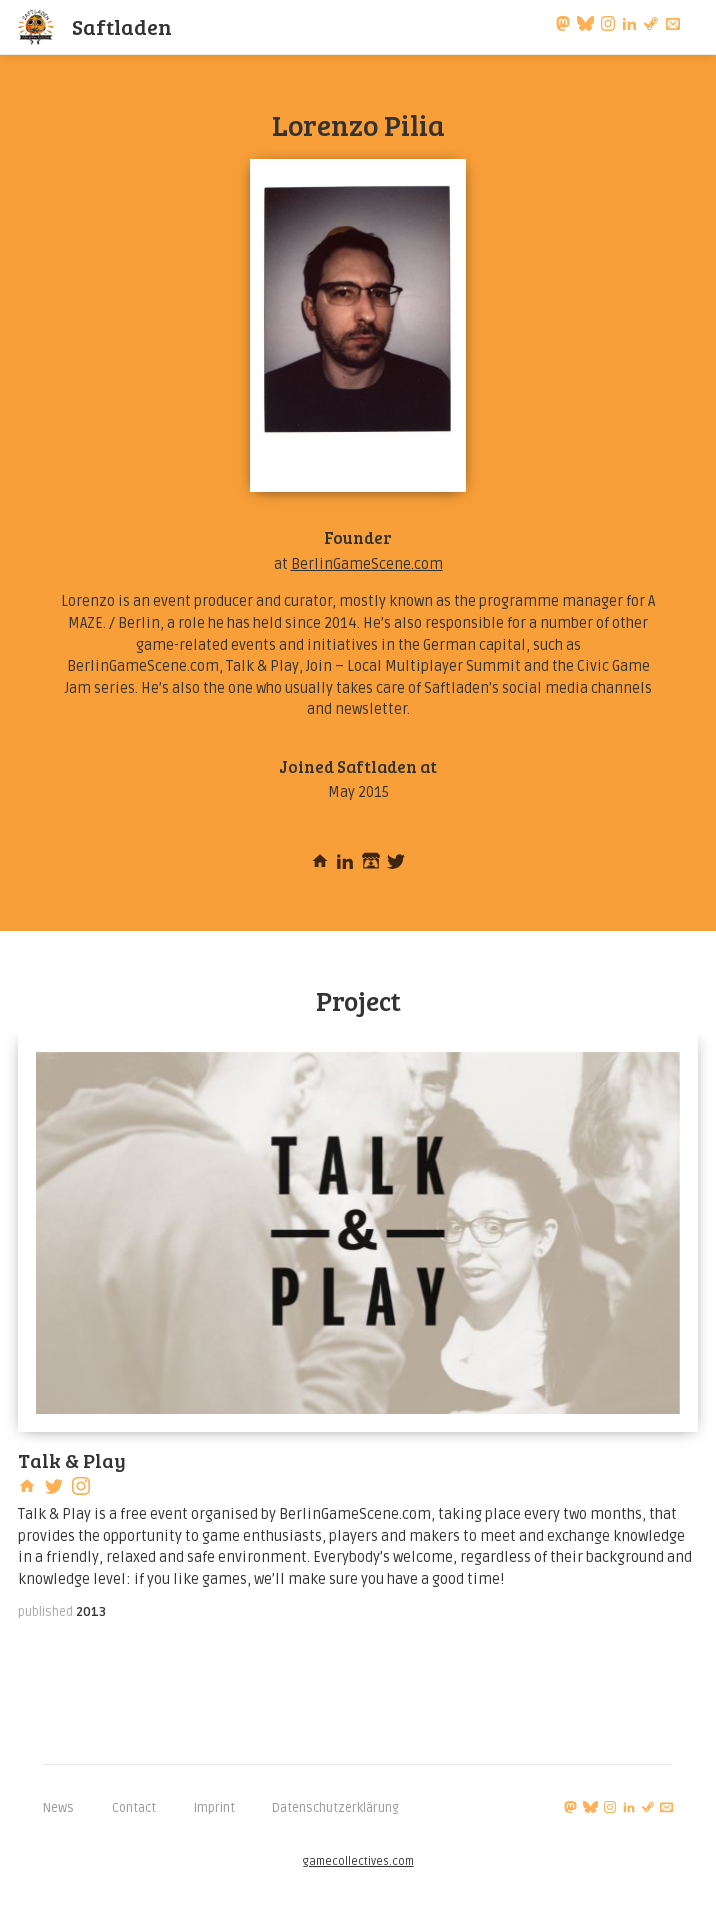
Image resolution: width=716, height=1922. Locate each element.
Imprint (214, 1808)
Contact (134, 1808)
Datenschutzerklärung (335, 1808)
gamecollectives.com (358, 1861)
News (58, 1808)
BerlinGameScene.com (367, 564)
